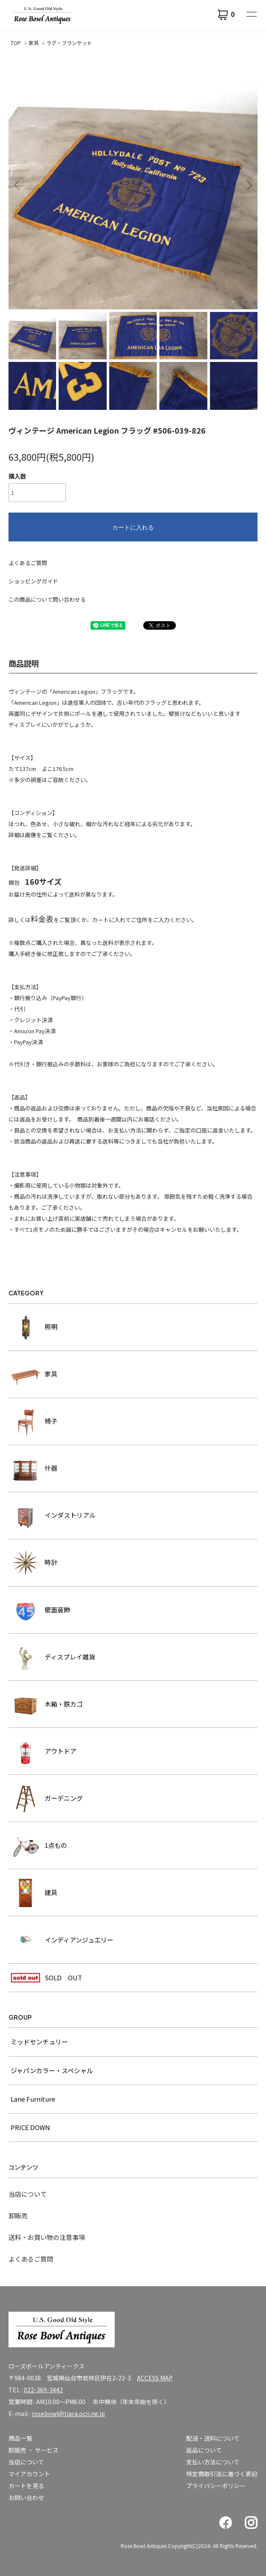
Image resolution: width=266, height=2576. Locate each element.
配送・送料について (213, 2438)
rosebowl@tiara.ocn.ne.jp (68, 2413)
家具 (33, 42)
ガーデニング (47, 1798)
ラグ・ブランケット (69, 42)
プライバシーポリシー (216, 2485)
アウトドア (43, 1751)
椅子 (34, 1421)
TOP (16, 42)
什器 (34, 1468)
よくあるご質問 (27, 563)
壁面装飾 (40, 1610)
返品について (204, 2450)
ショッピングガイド (33, 581)
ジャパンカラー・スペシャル (52, 2070)
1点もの (39, 1845)
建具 (34, 1892)
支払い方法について (213, 2462)
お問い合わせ (26, 2497)
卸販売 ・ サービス (33, 2450)
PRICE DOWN (30, 2127)
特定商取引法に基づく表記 (222, 2473)
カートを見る (26, 2485)
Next (248, 184)
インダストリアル (53, 1515)
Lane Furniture (33, 2098)
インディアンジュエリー (62, 1940)
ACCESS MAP (155, 2378)
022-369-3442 (43, 2389)
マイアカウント (29, 2473)
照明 (34, 1327)
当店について (27, 2193)
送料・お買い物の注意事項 (46, 2237)
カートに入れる (133, 527)
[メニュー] (251, 15)
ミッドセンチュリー (39, 2041)
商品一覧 (20, 2438)
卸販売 (18, 2215)
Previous (18, 184)
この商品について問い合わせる (47, 599)
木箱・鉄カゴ (47, 1704)
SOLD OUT (46, 1977)
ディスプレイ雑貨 (53, 1657)
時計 (34, 1563)
